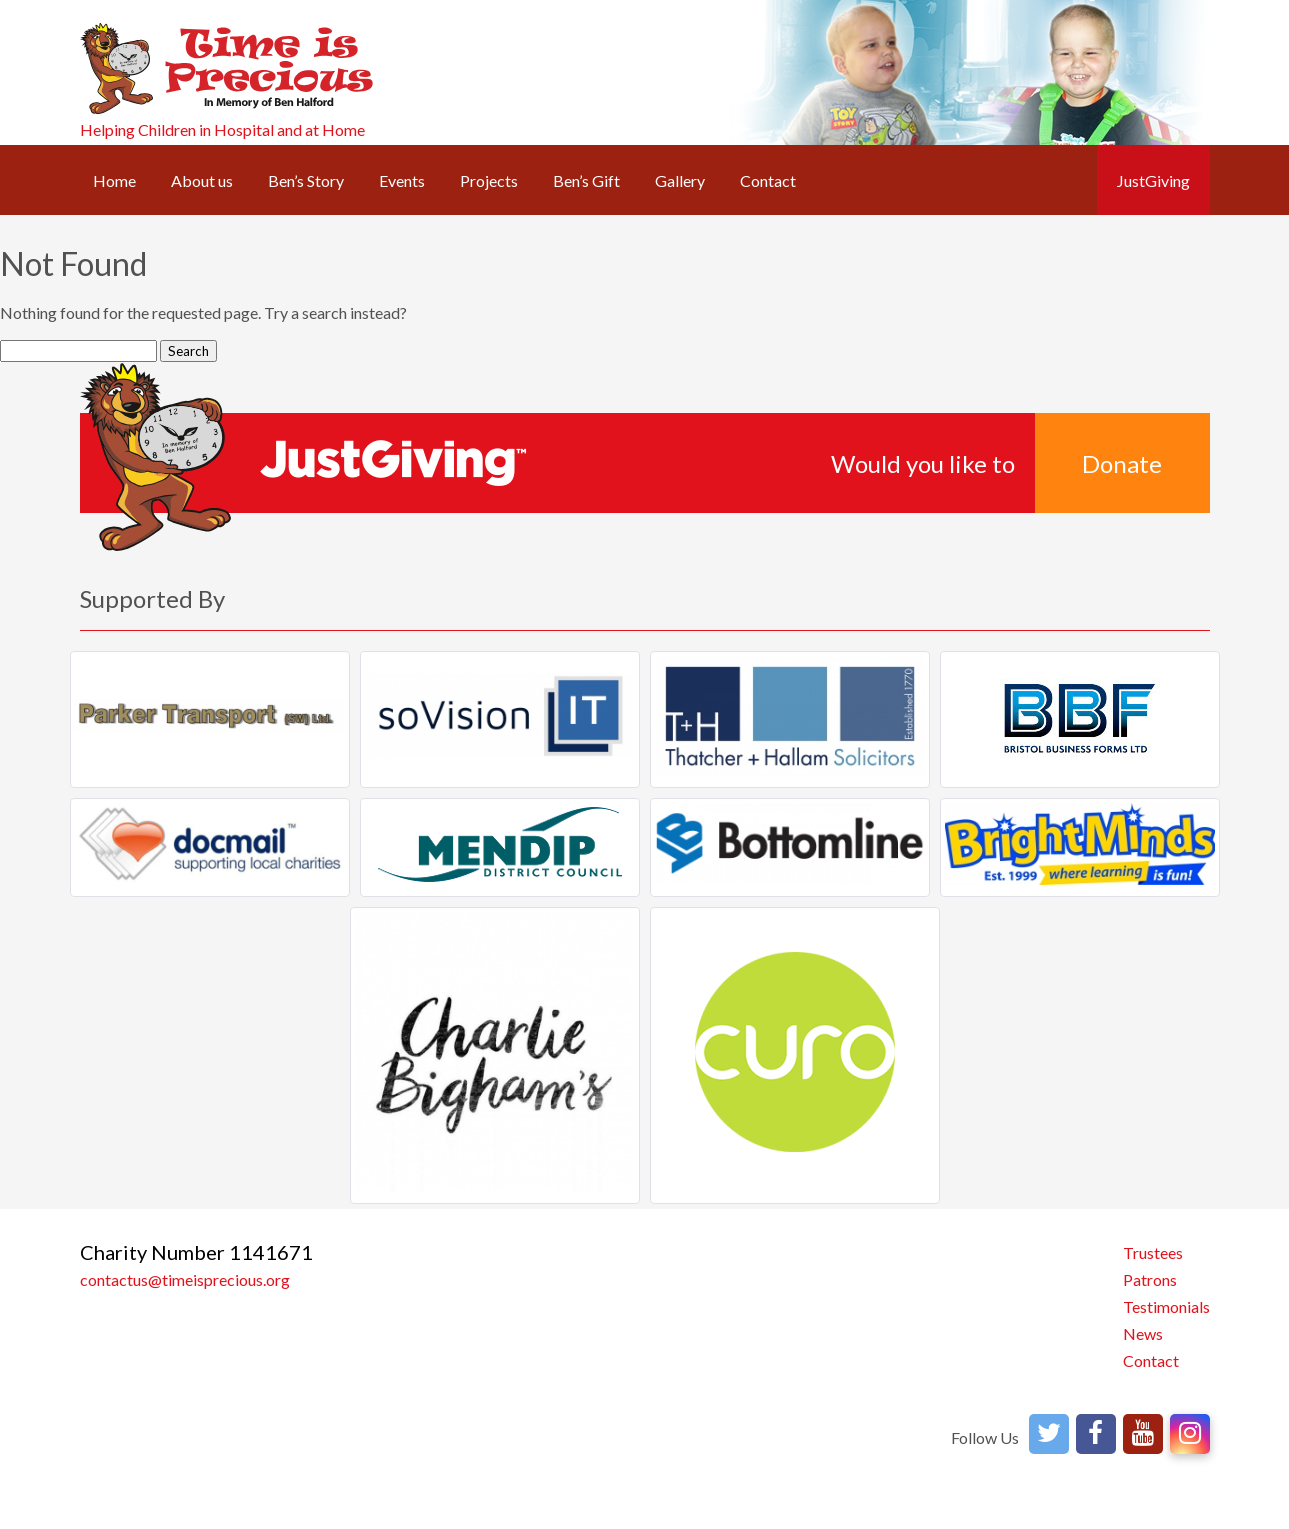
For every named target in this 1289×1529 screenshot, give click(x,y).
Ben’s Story (306, 180)
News (1143, 1333)
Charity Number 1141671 (196, 1252)
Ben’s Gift (586, 180)
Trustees (1153, 1252)
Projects (489, 180)
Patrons (1150, 1279)
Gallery (680, 180)
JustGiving (1153, 180)
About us (202, 180)
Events (402, 180)
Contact (768, 180)
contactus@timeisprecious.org (185, 1279)
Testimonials (1166, 1306)
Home (114, 180)
